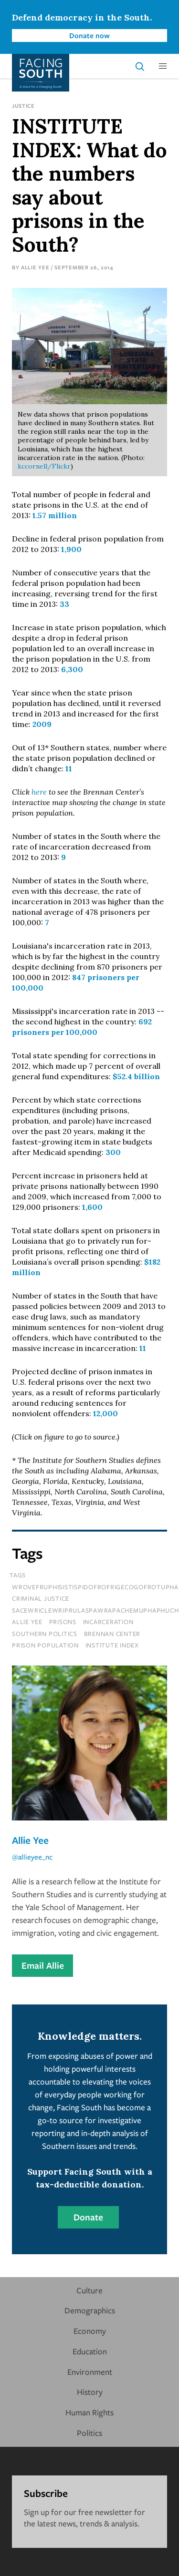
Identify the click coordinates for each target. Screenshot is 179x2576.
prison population (45, 1645)
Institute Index (112, 1645)
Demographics (89, 2310)
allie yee (27, 1621)
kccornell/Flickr (44, 466)
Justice (23, 105)
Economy (90, 2330)
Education (90, 2351)
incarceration (108, 1621)
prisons (62, 1621)
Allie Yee (35, 267)
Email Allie (42, 1965)
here (39, 792)
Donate (88, 2217)
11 (68, 768)
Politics (89, 2432)
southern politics (44, 1633)
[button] (162, 66)
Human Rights (89, 2412)
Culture (89, 2290)
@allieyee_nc (32, 1856)
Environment (89, 2371)
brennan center (112, 1633)
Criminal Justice (40, 1598)
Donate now (89, 35)
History (90, 2391)
